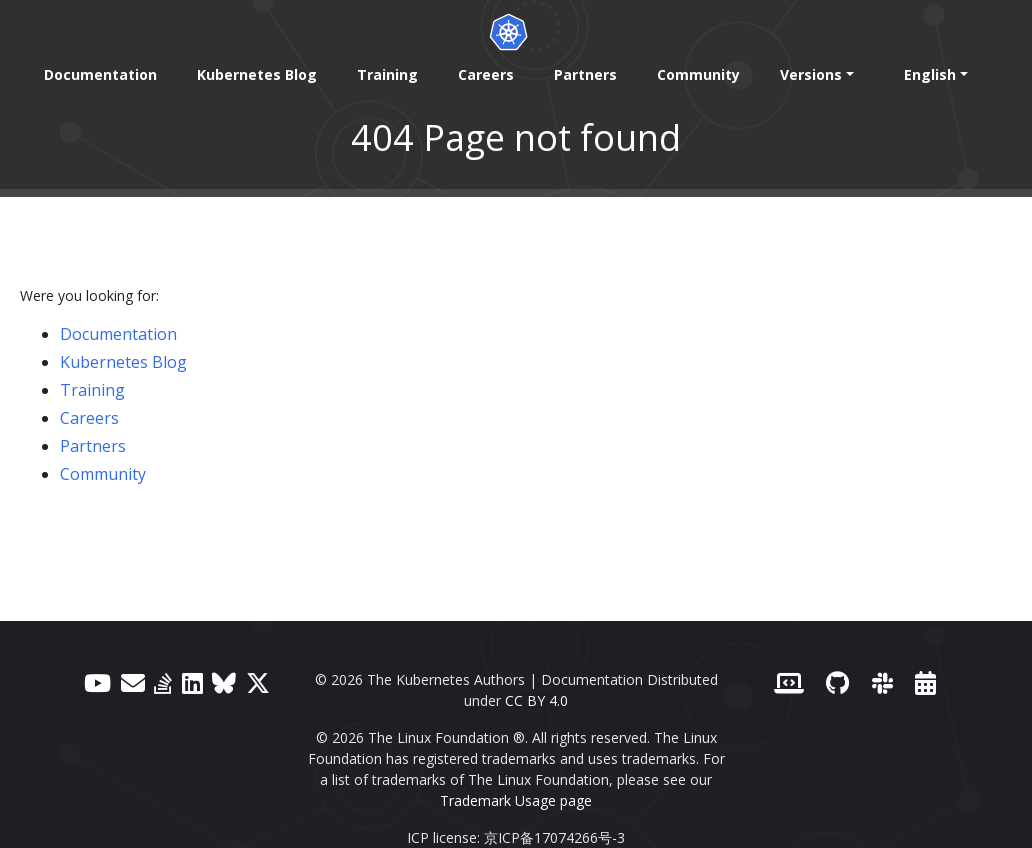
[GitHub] (837, 682)
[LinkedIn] (192, 682)
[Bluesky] (224, 682)
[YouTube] (97, 682)
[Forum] (133, 682)
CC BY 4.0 (536, 700)
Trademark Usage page (516, 800)
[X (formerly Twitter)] (258, 682)
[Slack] (882, 682)
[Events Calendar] (925, 682)
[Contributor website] (789, 682)
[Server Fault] (163, 682)
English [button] (930, 74)
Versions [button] (811, 74)
